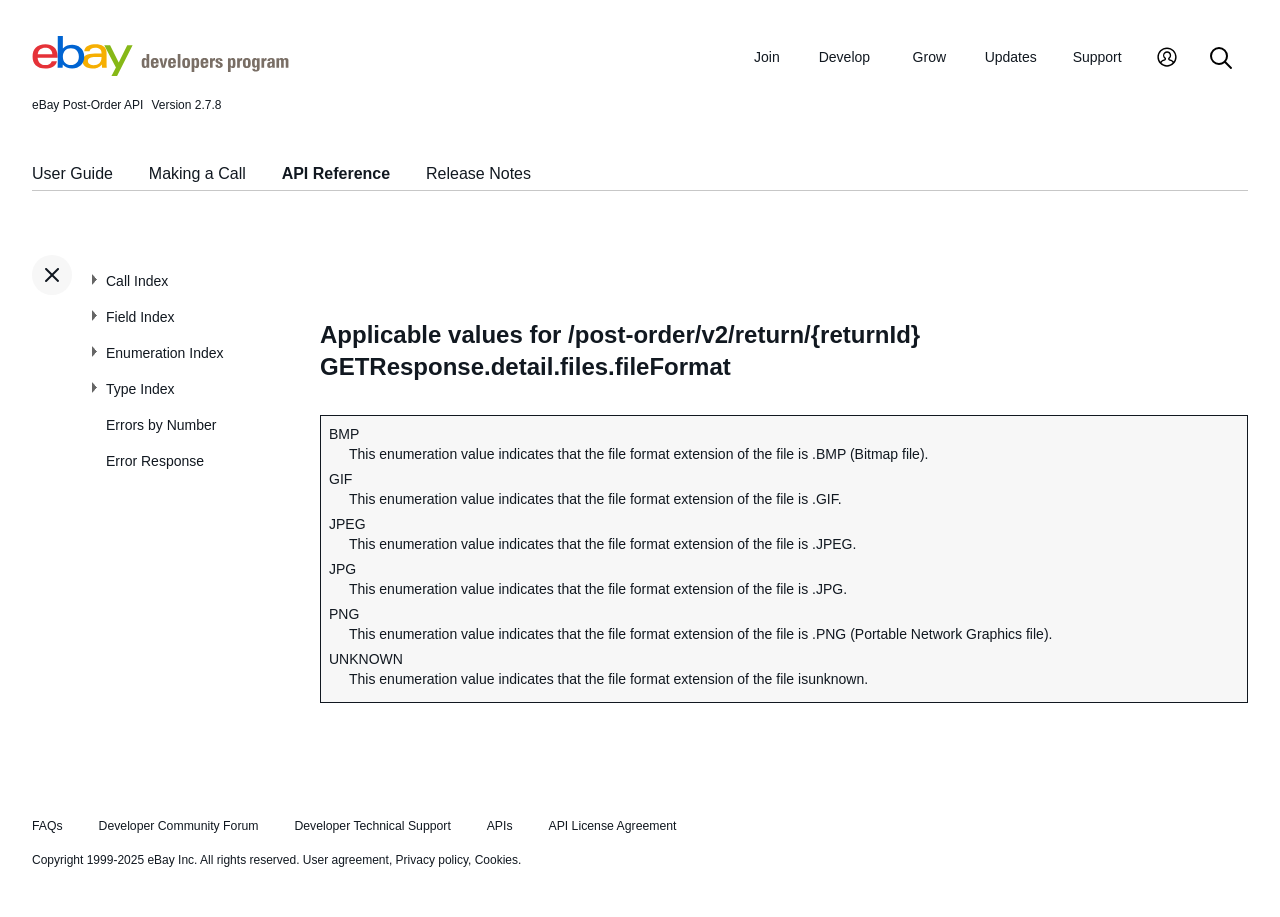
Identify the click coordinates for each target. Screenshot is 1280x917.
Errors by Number (161, 425)
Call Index (137, 281)
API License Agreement (612, 826)
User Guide (72, 173)
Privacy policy (432, 860)
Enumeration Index (165, 353)
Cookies (496, 860)
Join (767, 57)
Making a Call (197, 173)
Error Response (155, 461)
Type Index (140, 389)
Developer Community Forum (179, 826)
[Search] (1221, 59)
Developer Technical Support (372, 826)
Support (1097, 57)
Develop (844, 57)
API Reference (336, 173)
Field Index (140, 317)
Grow (929, 57)
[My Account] (1167, 59)
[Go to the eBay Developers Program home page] (160, 71)
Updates (1011, 57)
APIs (500, 826)
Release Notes (478, 173)
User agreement (346, 860)
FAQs (47, 826)
